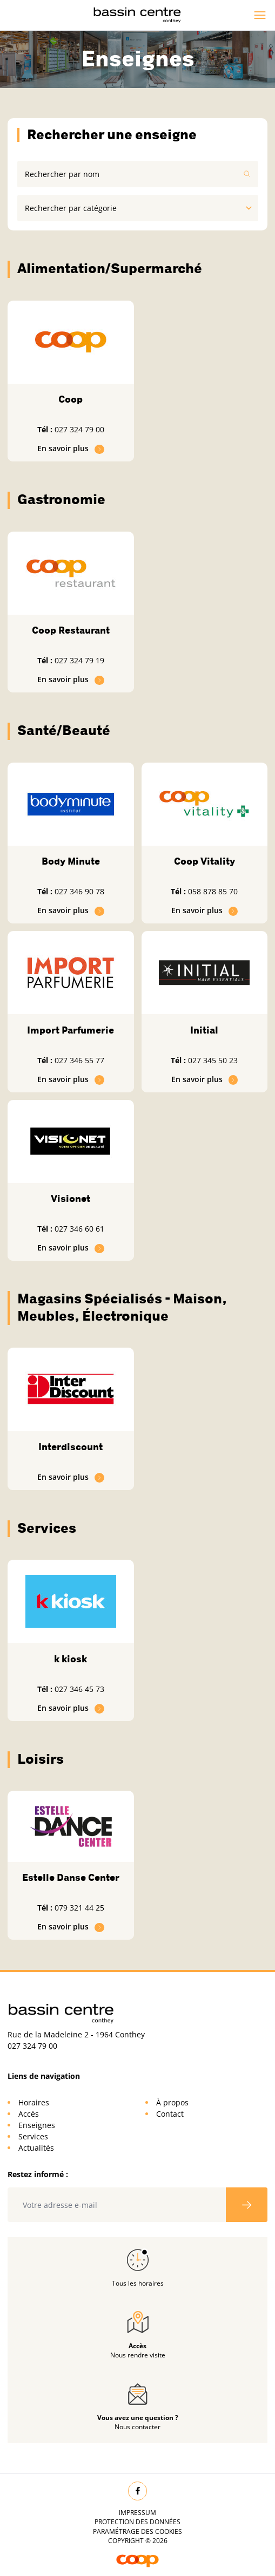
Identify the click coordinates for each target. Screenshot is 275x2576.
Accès (28, 2114)
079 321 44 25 (79, 1907)
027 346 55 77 (79, 1060)
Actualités (36, 2148)
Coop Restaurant (71, 630)
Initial (204, 1030)
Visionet (70, 1198)
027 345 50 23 (213, 1060)
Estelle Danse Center (70, 1877)
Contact (170, 2114)
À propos (172, 2102)
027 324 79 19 (79, 660)
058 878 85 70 (213, 891)
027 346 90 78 (79, 891)
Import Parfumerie (70, 1030)
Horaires (33, 2102)
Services (33, 2136)
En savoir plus (70, 448)
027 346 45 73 (79, 1689)
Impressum (137, 2512)
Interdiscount (70, 1447)
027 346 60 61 (79, 1229)
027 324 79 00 (79, 429)
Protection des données (137, 2521)
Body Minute (71, 861)
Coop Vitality (204, 861)
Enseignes (36, 2125)
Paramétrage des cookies (137, 2531)
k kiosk (70, 1659)
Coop (70, 399)
